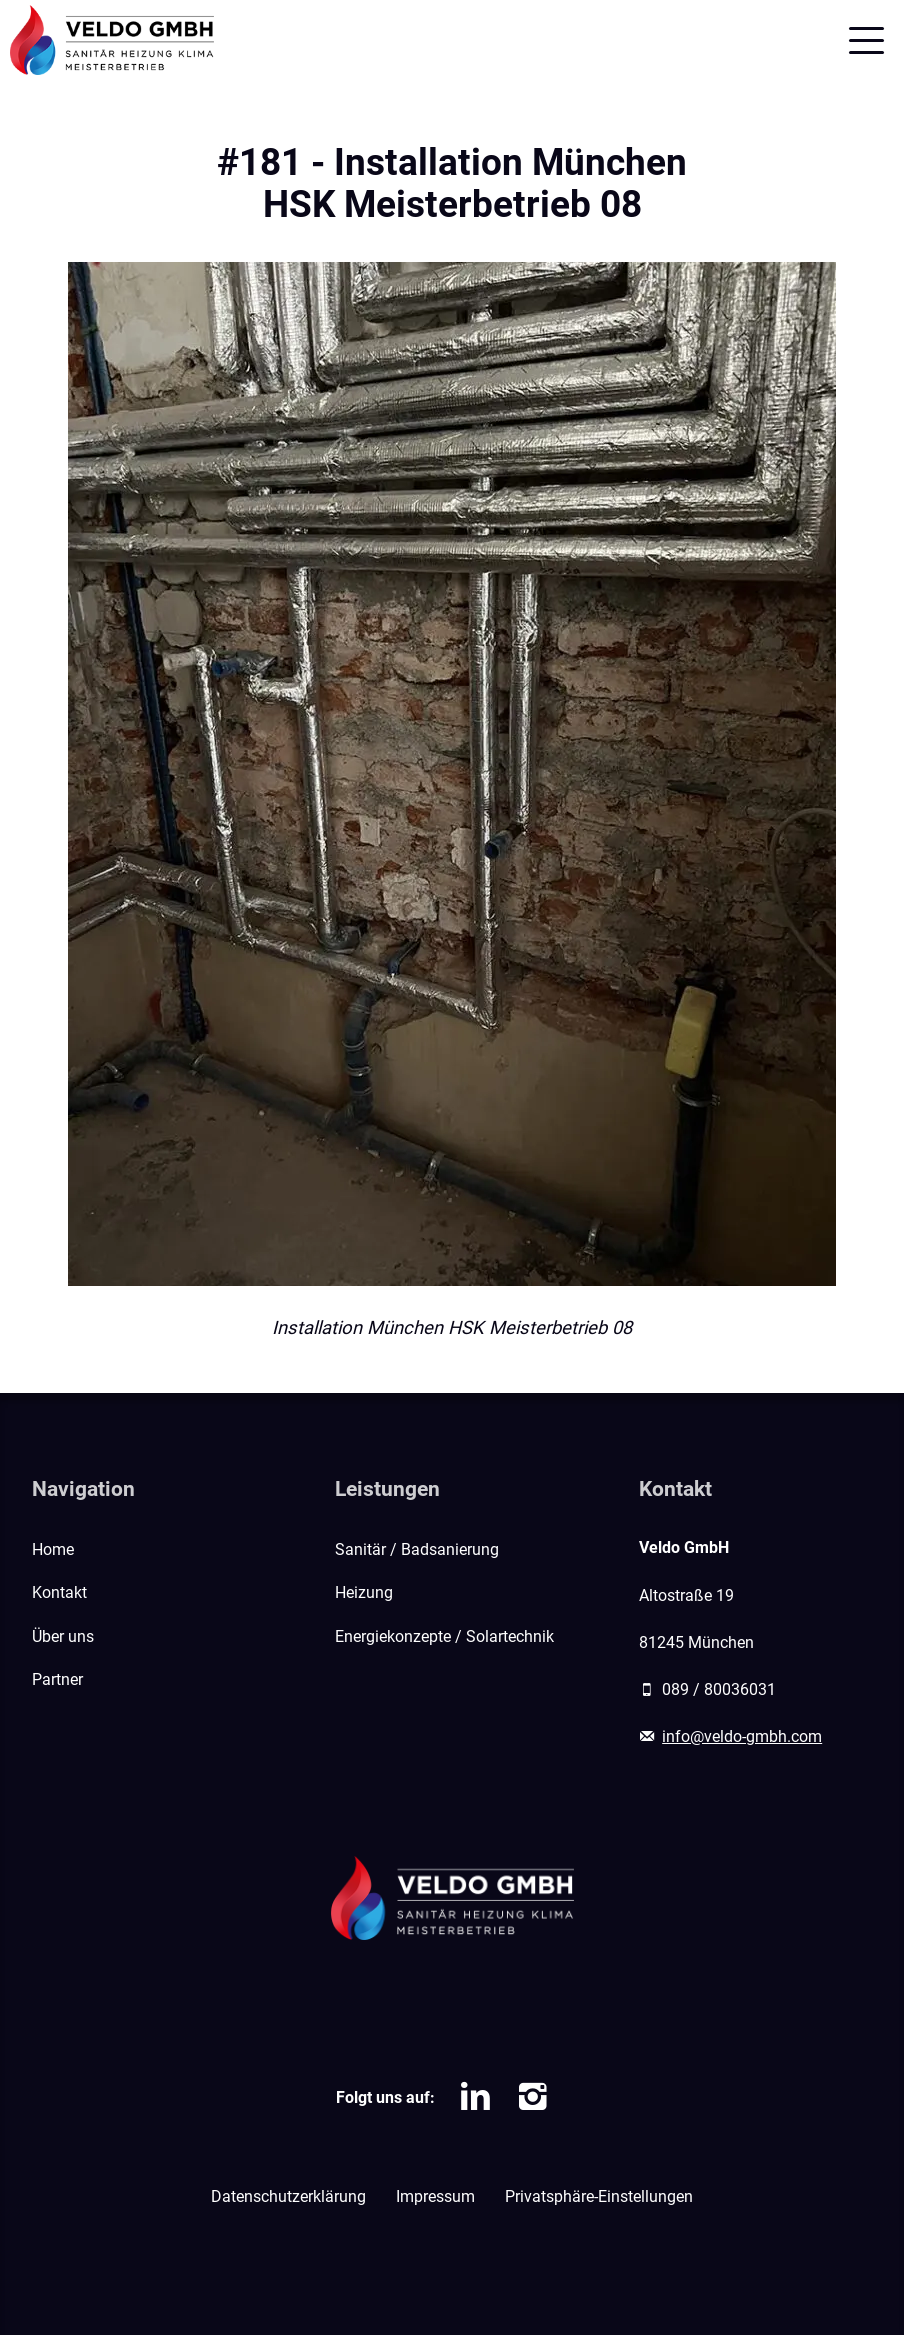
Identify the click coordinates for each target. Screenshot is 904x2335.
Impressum (435, 2196)
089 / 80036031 (719, 1689)
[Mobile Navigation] (866, 40)
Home (53, 1549)
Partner (57, 1679)
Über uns (63, 1636)
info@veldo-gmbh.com (742, 1736)
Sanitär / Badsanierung (417, 1549)
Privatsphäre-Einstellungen (599, 2196)
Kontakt (59, 1592)
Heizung (364, 1592)
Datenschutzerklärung (288, 2196)
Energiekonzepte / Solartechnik (444, 1636)
